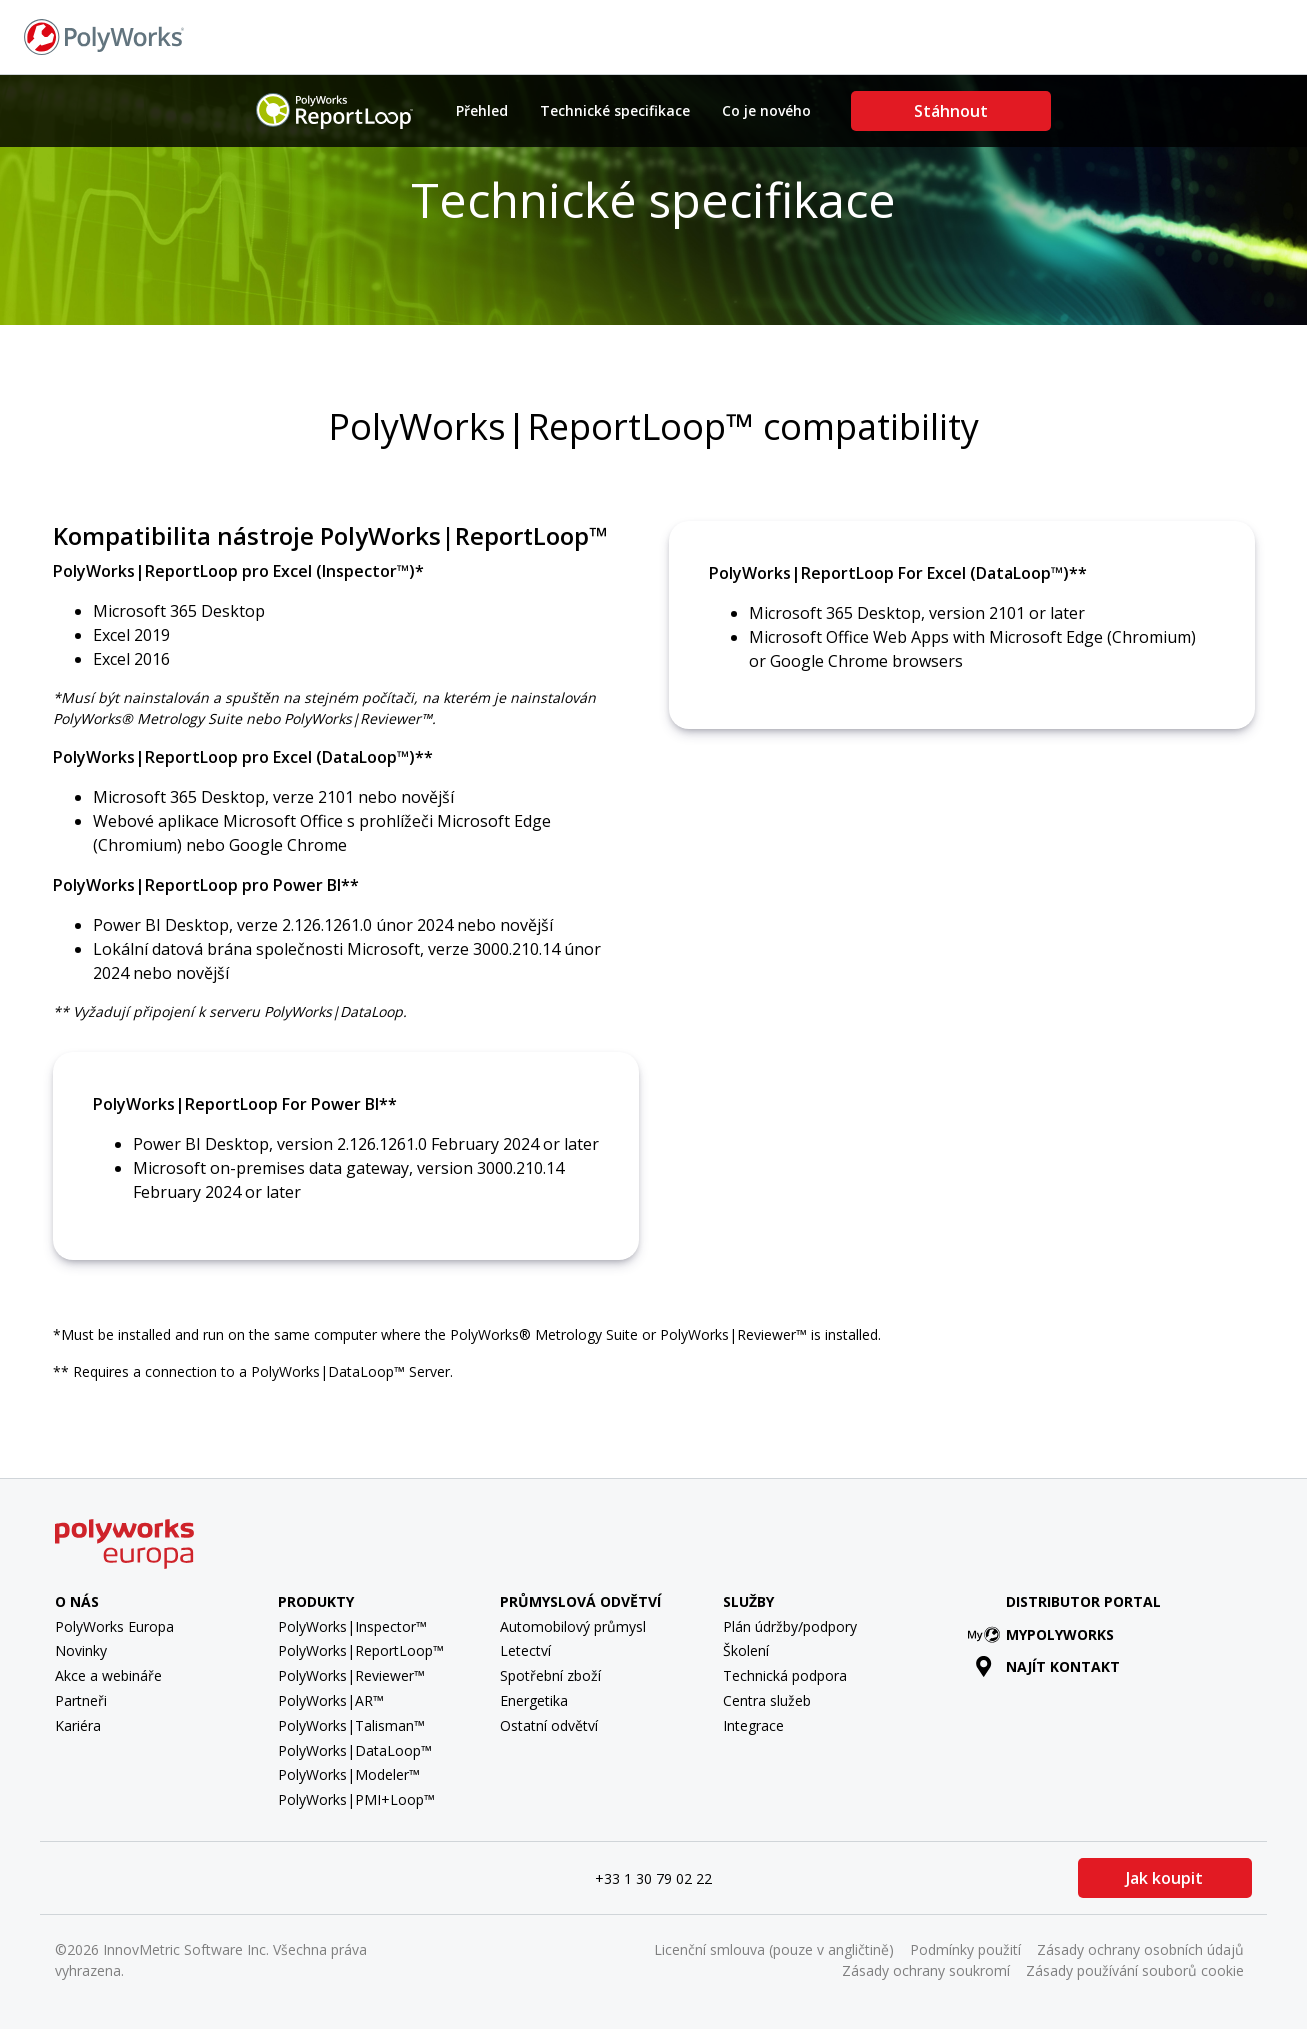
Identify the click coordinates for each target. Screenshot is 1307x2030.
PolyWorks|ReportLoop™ (361, 1650)
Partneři (81, 1700)
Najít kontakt (1025, 35)
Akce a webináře (108, 1675)
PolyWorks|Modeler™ (349, 1774)
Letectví (525, 1650)
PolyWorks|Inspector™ (352, 1626)
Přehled (482, 111)
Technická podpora (785, 1675)
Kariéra (78, 1725)
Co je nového (766, 111)
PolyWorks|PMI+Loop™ (356, 1799)
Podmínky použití (965, 1949)
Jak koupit (1164, 1878)
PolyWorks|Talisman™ (351, 1725)
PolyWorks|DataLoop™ (355, 1750)
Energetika (534, 1700)
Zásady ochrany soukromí (926, 1970)
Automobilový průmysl (573, 1626)
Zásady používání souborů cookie (1135, 1970)
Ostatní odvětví (549, 1725)
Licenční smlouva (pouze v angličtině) (774, 1949)
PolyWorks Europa (114, 1626)
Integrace (753, 1725)
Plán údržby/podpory (790, 1626)
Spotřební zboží (550, 1675)
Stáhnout (951, 111)
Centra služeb (767, 1700)
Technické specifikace (615, 111)
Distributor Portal (1083, 1601)
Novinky (81, 1650)
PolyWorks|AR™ (331, 1700)
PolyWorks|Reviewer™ (351, 1675)
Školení (746, 1650)
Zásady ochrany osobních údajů (1140, 1949)
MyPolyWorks (1044, 1634)
